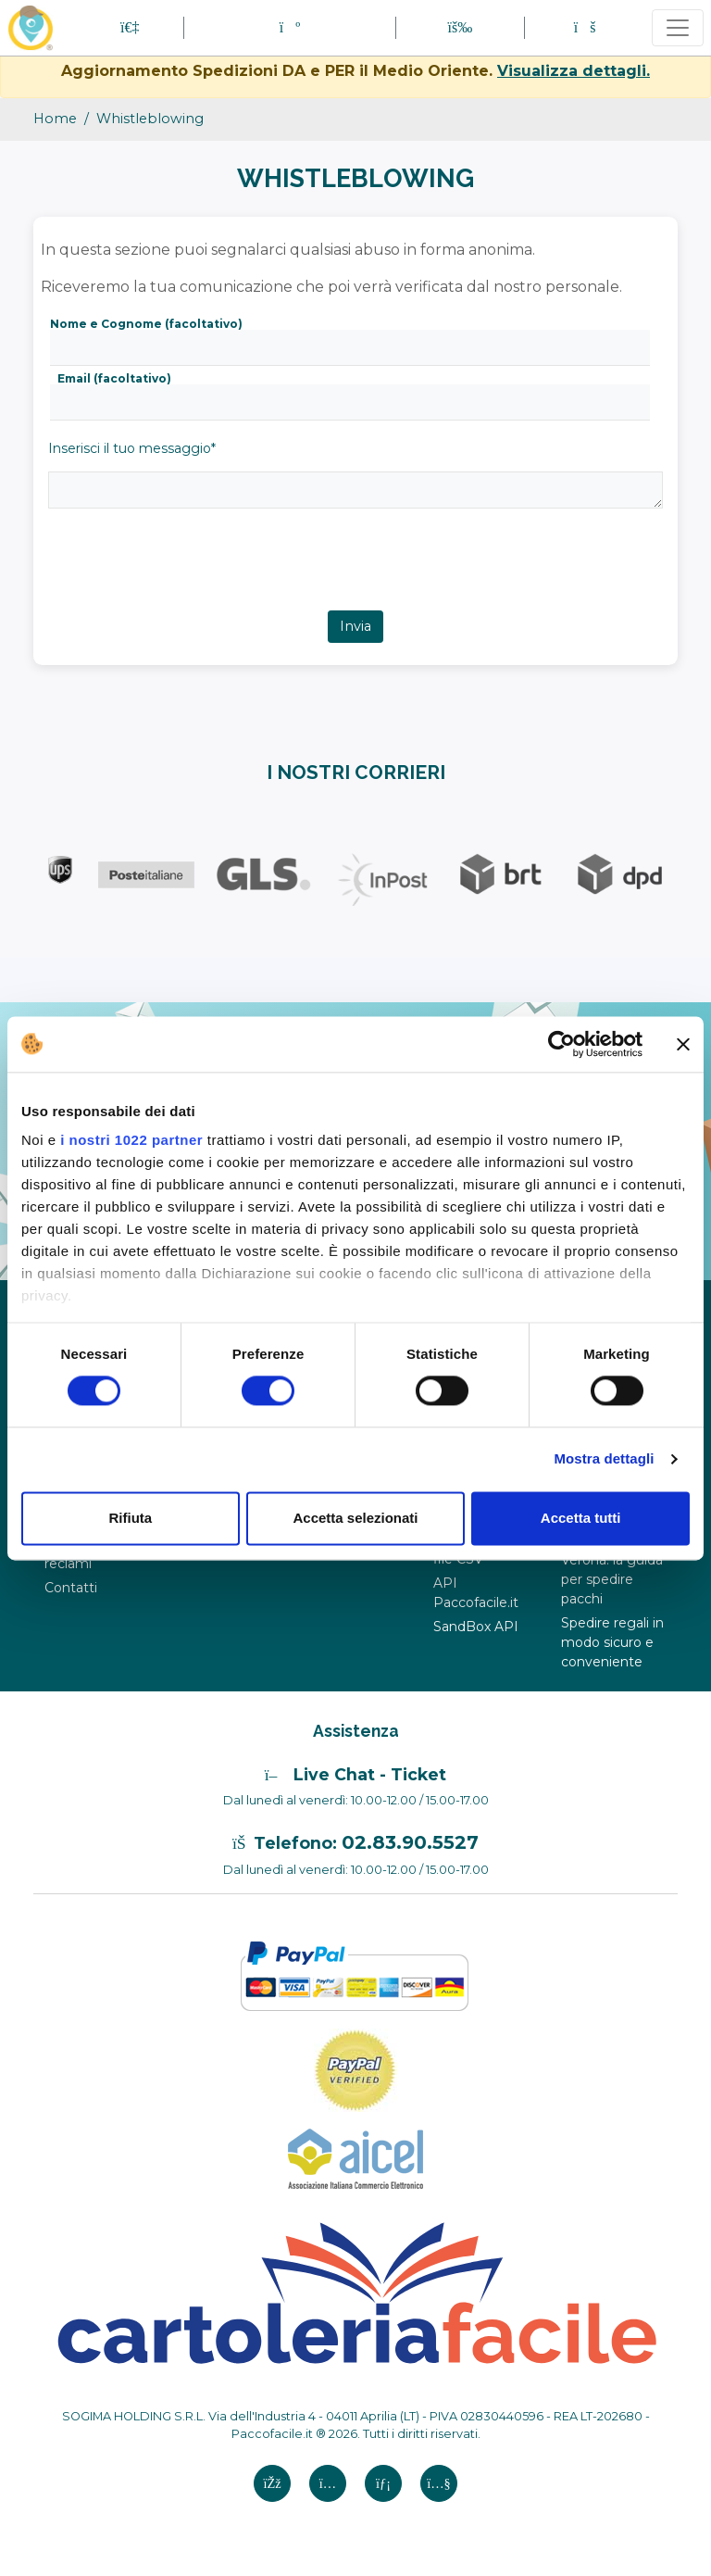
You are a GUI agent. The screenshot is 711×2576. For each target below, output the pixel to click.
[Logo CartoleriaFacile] (355, 2291)
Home (55, 118)
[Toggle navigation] (678, 27)
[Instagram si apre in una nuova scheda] (327, 2483)
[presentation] (181, 574)
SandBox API (475, 1626)
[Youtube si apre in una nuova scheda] (438, 2483)
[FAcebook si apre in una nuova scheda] (272, 2483)
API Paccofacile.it (475, 1593)
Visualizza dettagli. (573, 71)
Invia (355, 626)
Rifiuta (130, 1518)
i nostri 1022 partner (131, 1140)
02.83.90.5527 (410, 1842)
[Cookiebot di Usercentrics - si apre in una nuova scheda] (561, 1044)
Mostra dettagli (604, 1459)
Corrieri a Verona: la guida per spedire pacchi (612, 1569)
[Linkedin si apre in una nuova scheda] (383, 2483)
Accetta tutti (581, 1518)
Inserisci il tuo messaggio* (132, 448)
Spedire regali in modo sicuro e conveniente (612, 1642)
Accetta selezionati (355, 1518)
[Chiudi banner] (683, 1043)
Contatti (70, 1587)
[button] (290, 27)
